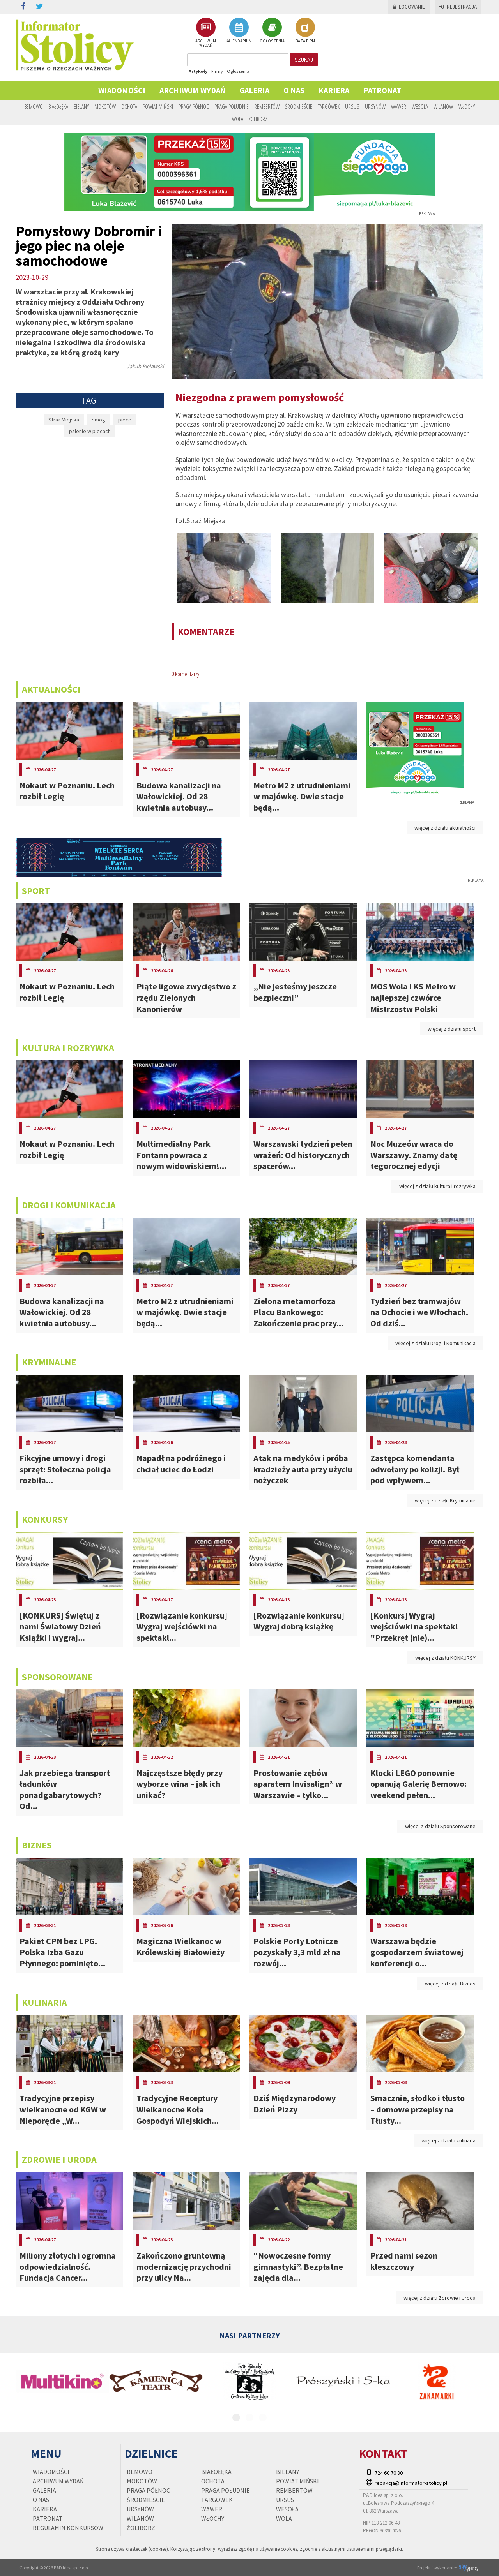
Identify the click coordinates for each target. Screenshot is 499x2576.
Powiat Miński (158, 106)
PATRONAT (382, 90)
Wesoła (420, 106)
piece (124, 419)
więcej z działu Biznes (450, 1983)
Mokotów (105, 106)
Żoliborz (258, 119)
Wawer (398, 106)
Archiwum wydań (192, 90)
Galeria (254, 90)
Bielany (81, 106)
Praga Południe (231, 106)
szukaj (304, 59)
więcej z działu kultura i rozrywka (437, 1186)
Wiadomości (121, 90)
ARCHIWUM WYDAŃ (205, 33)
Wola (237, 119)
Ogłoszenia (238, 71)
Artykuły (198, 71)
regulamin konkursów (68, 2528)
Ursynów (375, 106)
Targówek (329, 106)
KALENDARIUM (239, 30)
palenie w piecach (90, 431)
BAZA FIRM (305, 30)
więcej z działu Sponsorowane (440, 1826)
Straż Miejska (63, 419)
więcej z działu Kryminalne (445, 1500)
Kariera (334, 90)
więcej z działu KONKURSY (445, 1657)
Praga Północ (194, 106)
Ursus (352, 106)
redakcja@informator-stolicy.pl (411, 2482)
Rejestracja (458, 7)
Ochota (129, 106)
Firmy (217, 71)
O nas (293, 90)
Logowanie (409, 7)
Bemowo (33, 106)
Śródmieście (298, 106)
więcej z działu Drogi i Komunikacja (435, 1343)
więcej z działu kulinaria (448, 2140)
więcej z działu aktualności (445, 827)
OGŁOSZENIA (272, 30)
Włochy (466, 106)
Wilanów (443, 106)
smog (98, 419)
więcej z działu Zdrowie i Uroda (439, 2297)
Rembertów (267, 106)
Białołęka (58, 106)
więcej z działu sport (452, 1028)
